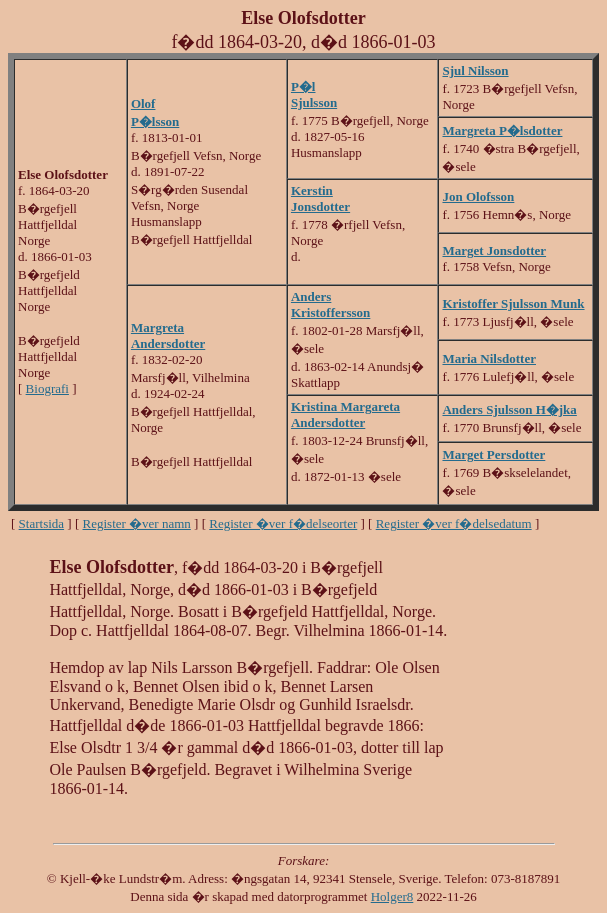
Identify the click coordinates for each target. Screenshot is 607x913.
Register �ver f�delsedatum (454, 523)
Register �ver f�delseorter (283, 523)
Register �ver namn (137, 523)
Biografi (47, 388)
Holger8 (392, 896)
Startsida (42, 523)
